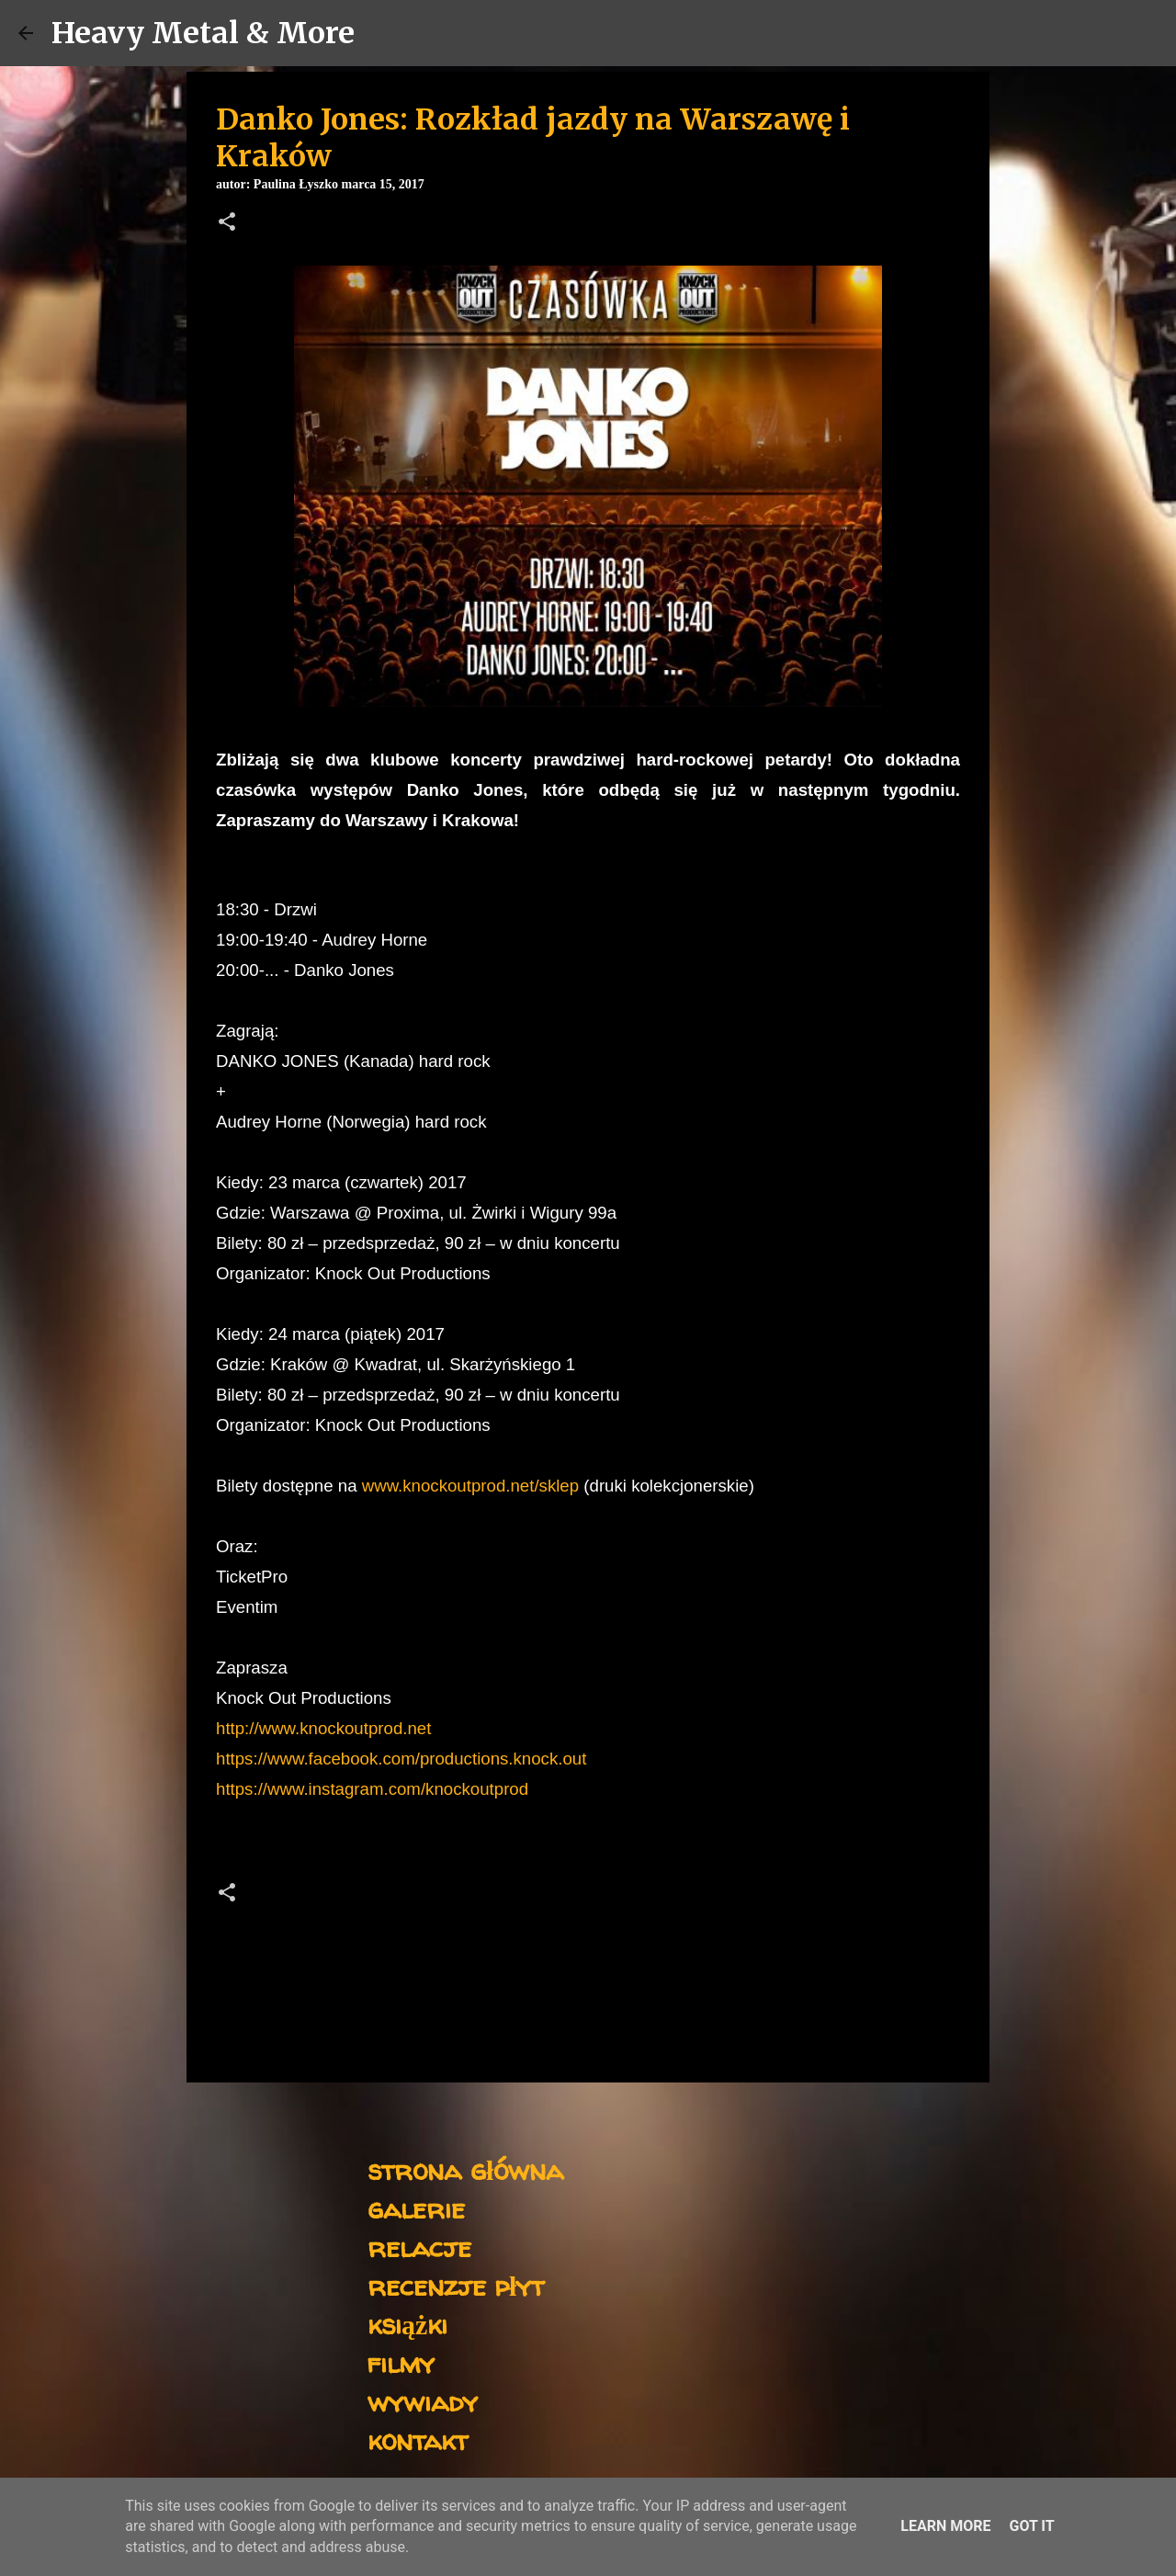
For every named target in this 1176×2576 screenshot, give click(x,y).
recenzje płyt (456, 2285)
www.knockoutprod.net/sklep (470, 1485)
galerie (416, 2208)
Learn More (945, 2526)
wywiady (423, 2401)
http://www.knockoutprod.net (323, 1728)
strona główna (465, 2169)
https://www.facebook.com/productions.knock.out (401, 1758)
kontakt (418, 2439)
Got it (1031, 2526)
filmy (401, 2362)
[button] (227, 223)
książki (407, 2324)
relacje (419, 2246)
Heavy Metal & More (203, 33)
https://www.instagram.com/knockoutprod (372, 1789)
